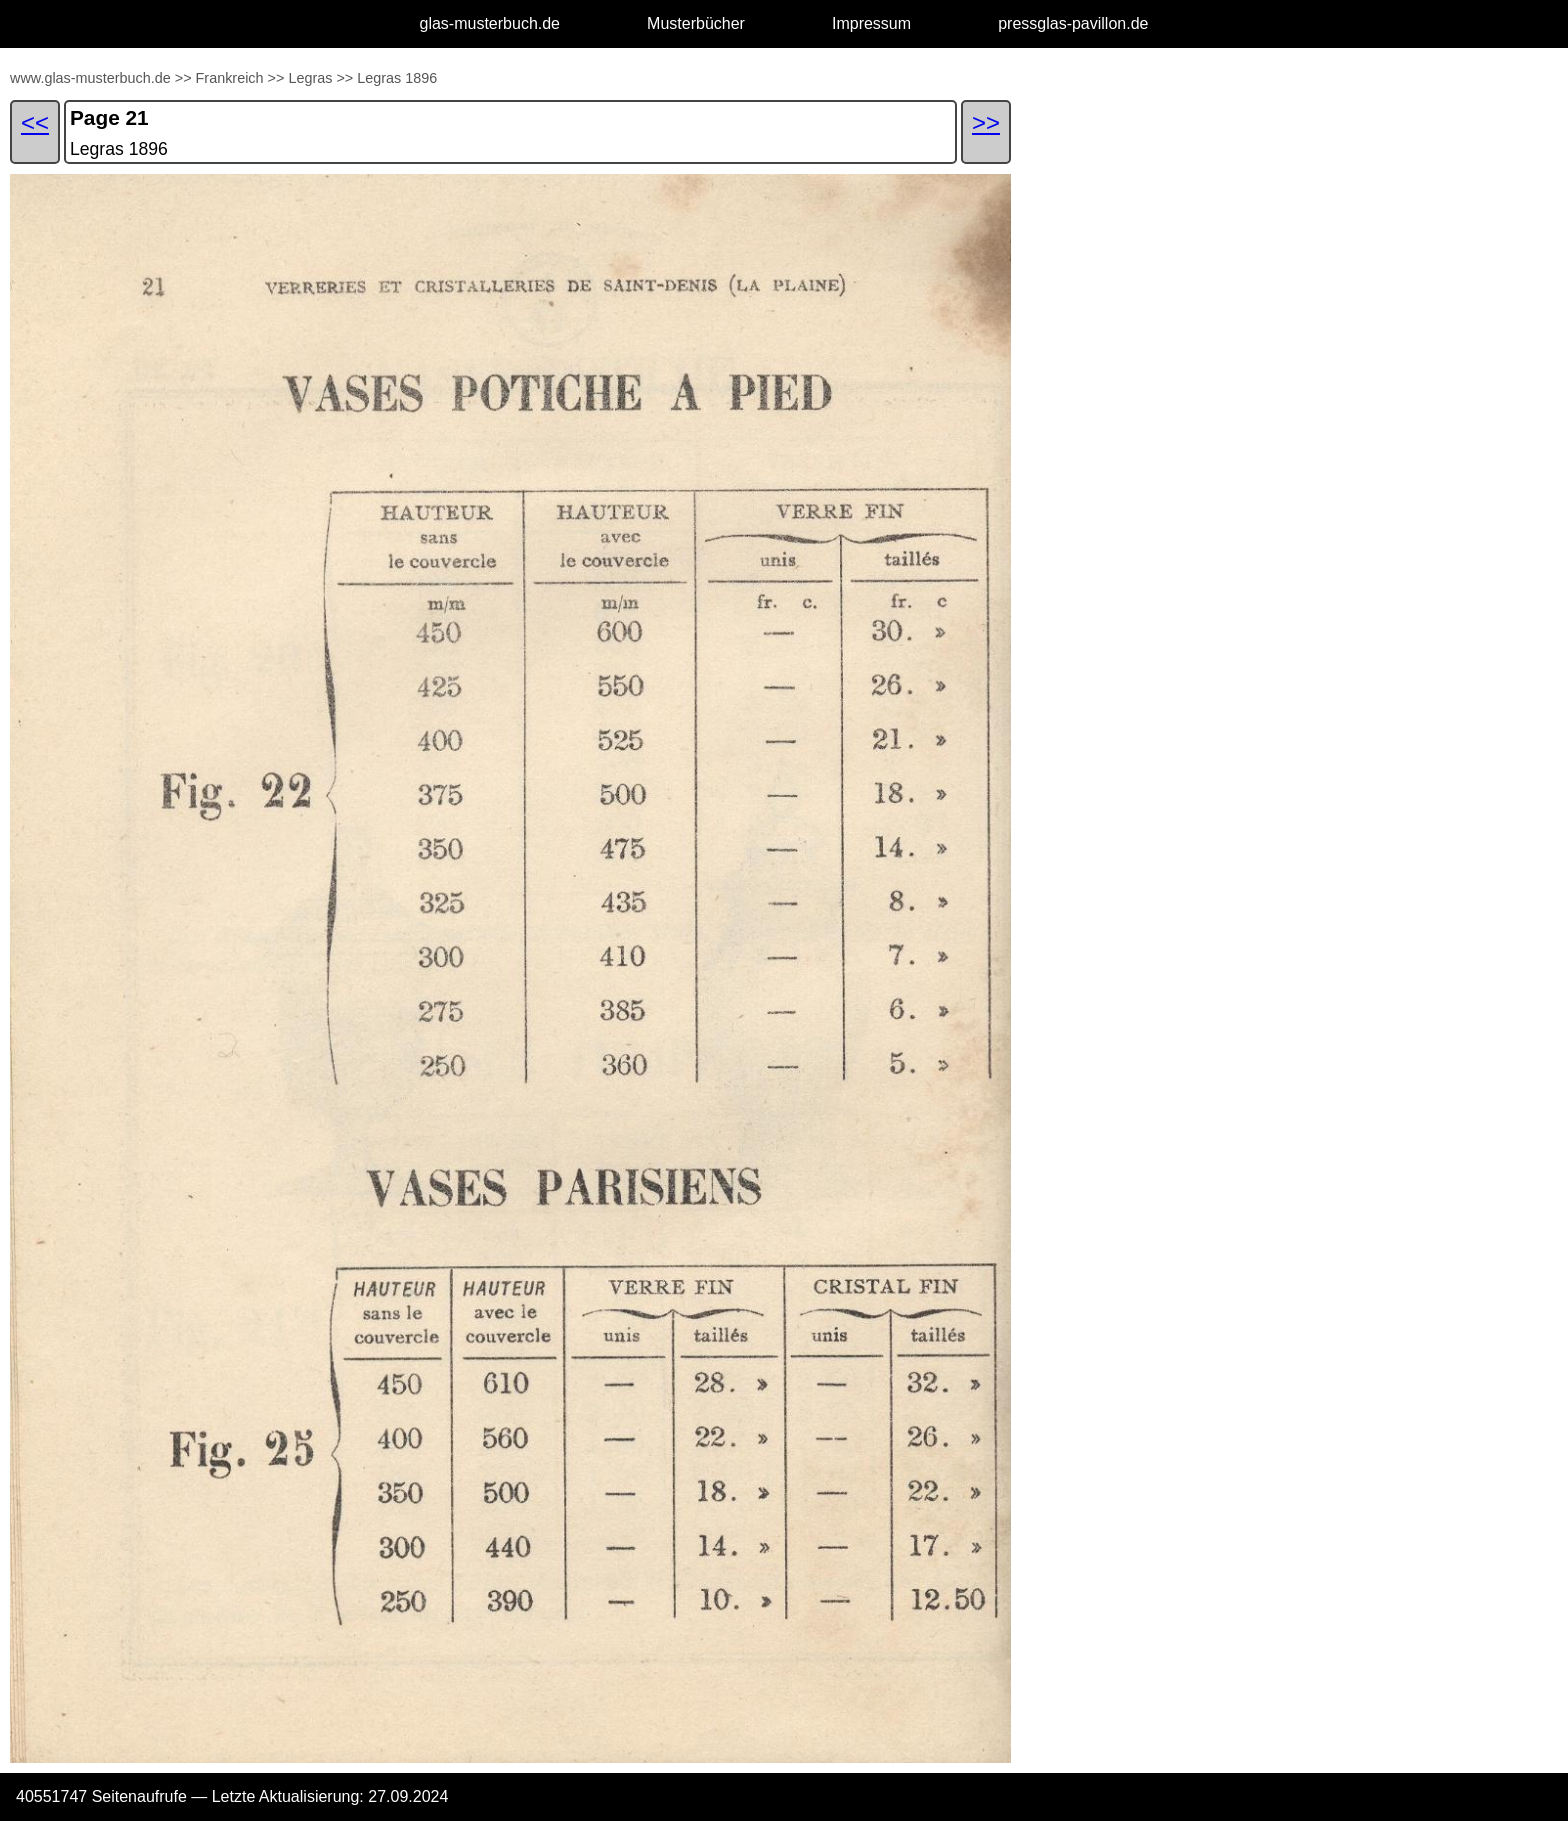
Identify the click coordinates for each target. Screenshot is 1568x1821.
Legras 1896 (397, 78)
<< (35, 122)
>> (183, 78)
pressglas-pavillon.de (1073, 23)
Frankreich (230, 78)
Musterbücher (696, 23)
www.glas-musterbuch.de (90, 78)
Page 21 (109, 117)
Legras (310, 78)
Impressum (871, 23)
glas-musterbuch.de (490, 23)
